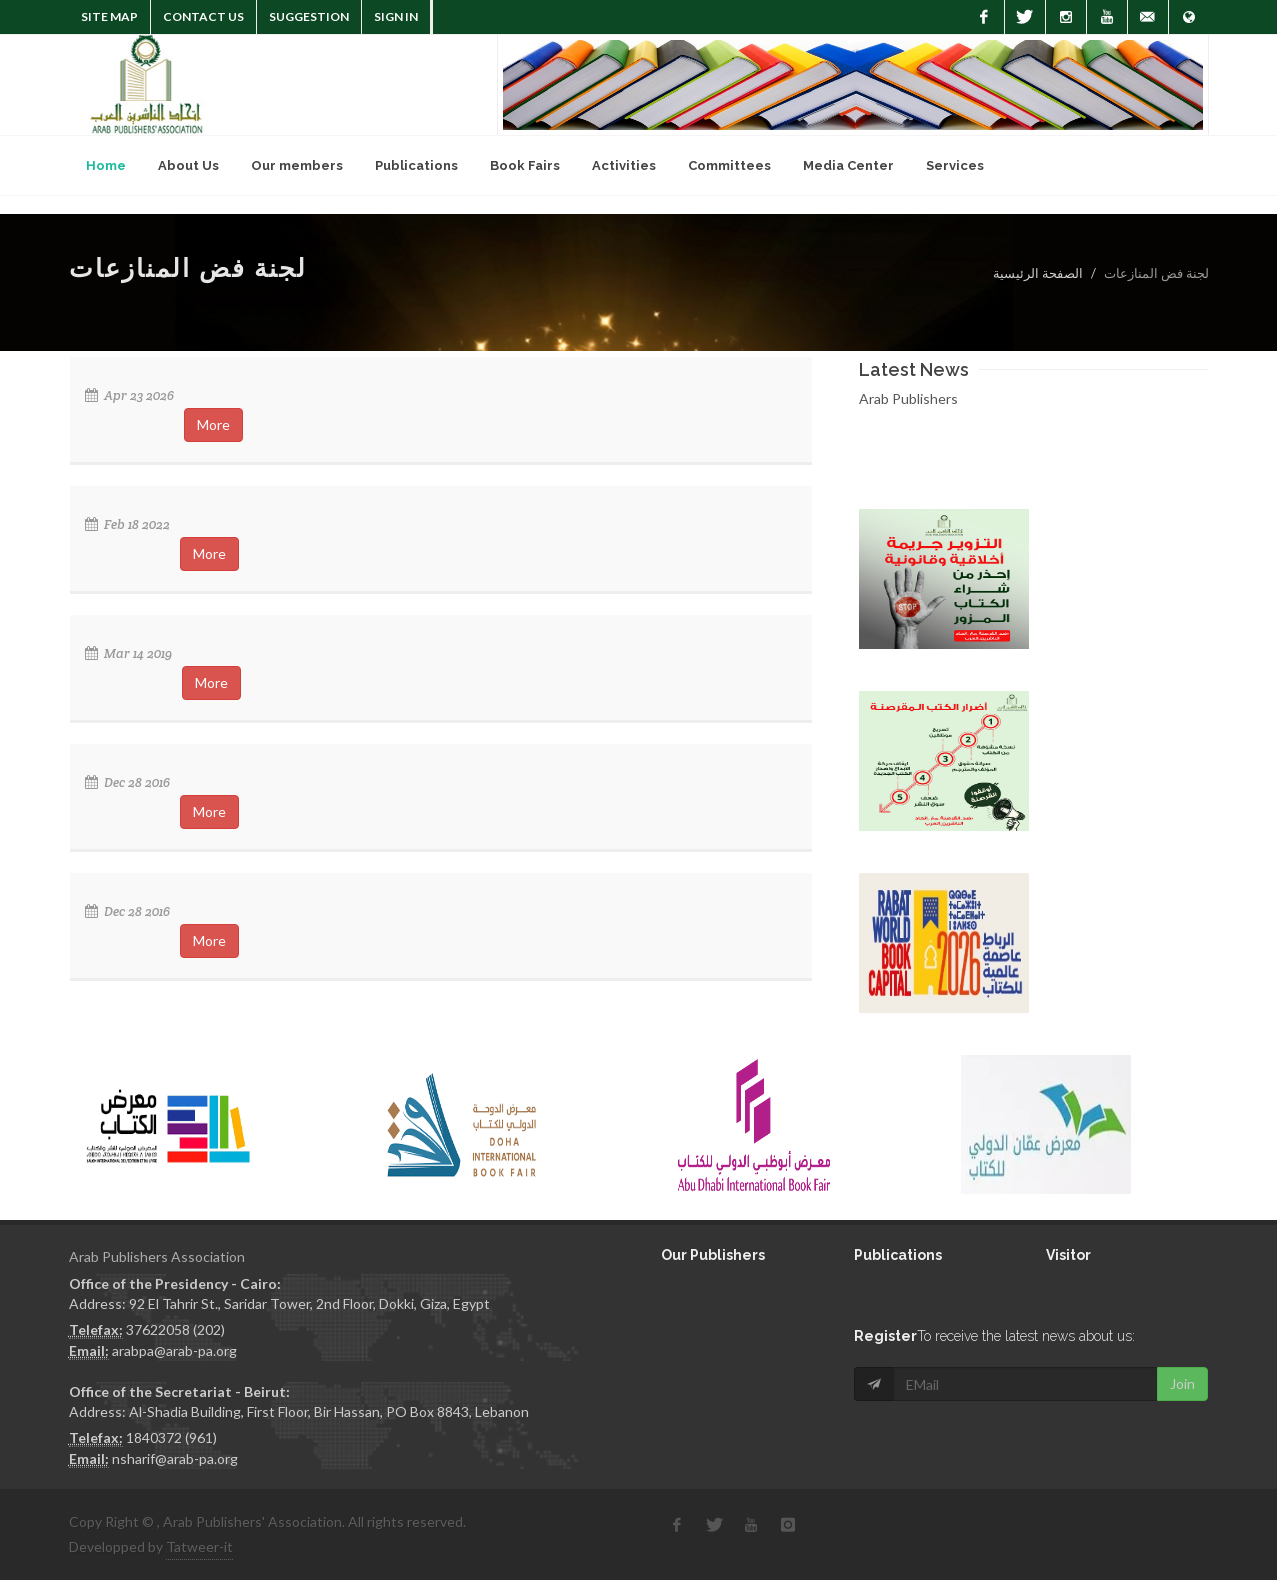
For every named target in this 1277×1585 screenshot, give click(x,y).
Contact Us (203, 16)
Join (1182, 1383)
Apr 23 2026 (129, 395)
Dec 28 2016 (127, 782)
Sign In (396, 16)
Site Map (109, 16)
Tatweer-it (199, 1546)
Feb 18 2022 (127, 524)
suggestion (309, 16)
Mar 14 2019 (128, 653)
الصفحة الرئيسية (1038, 273)
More (213, 424)
